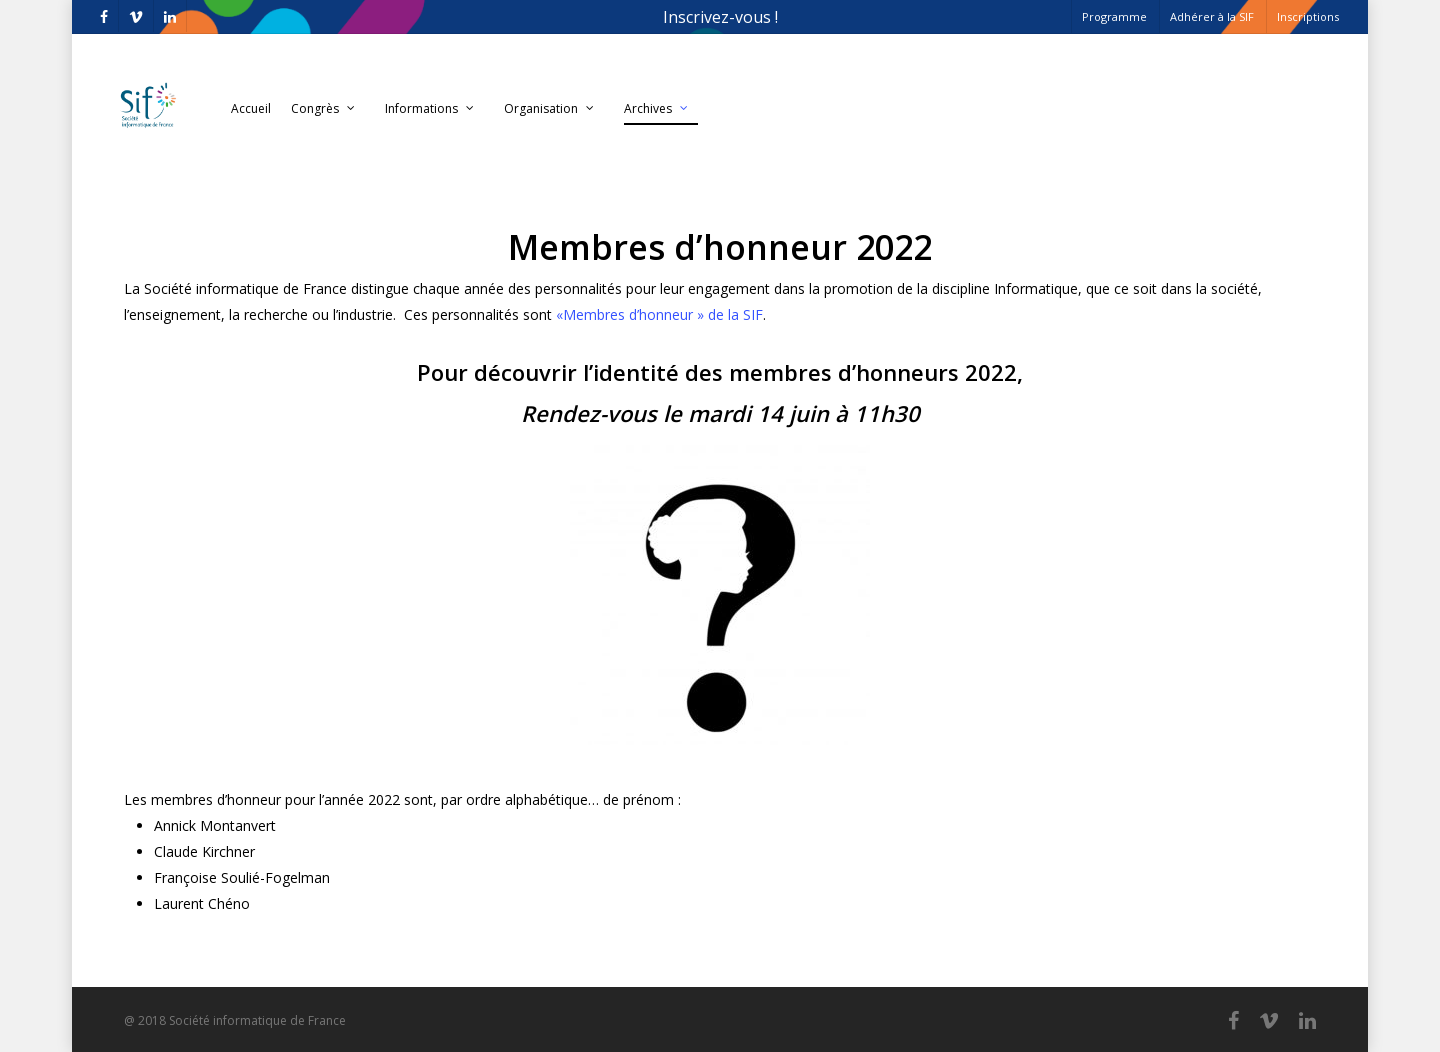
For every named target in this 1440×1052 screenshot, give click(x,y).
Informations (430, 109)
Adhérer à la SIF (1212, 16)
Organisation (550, 109)
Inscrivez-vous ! (720, 17)
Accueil (251, 108)
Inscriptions (1308, 16)
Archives (657, 109)
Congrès (324, 109)
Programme (1114, 16)
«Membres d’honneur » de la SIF (659, 314)
